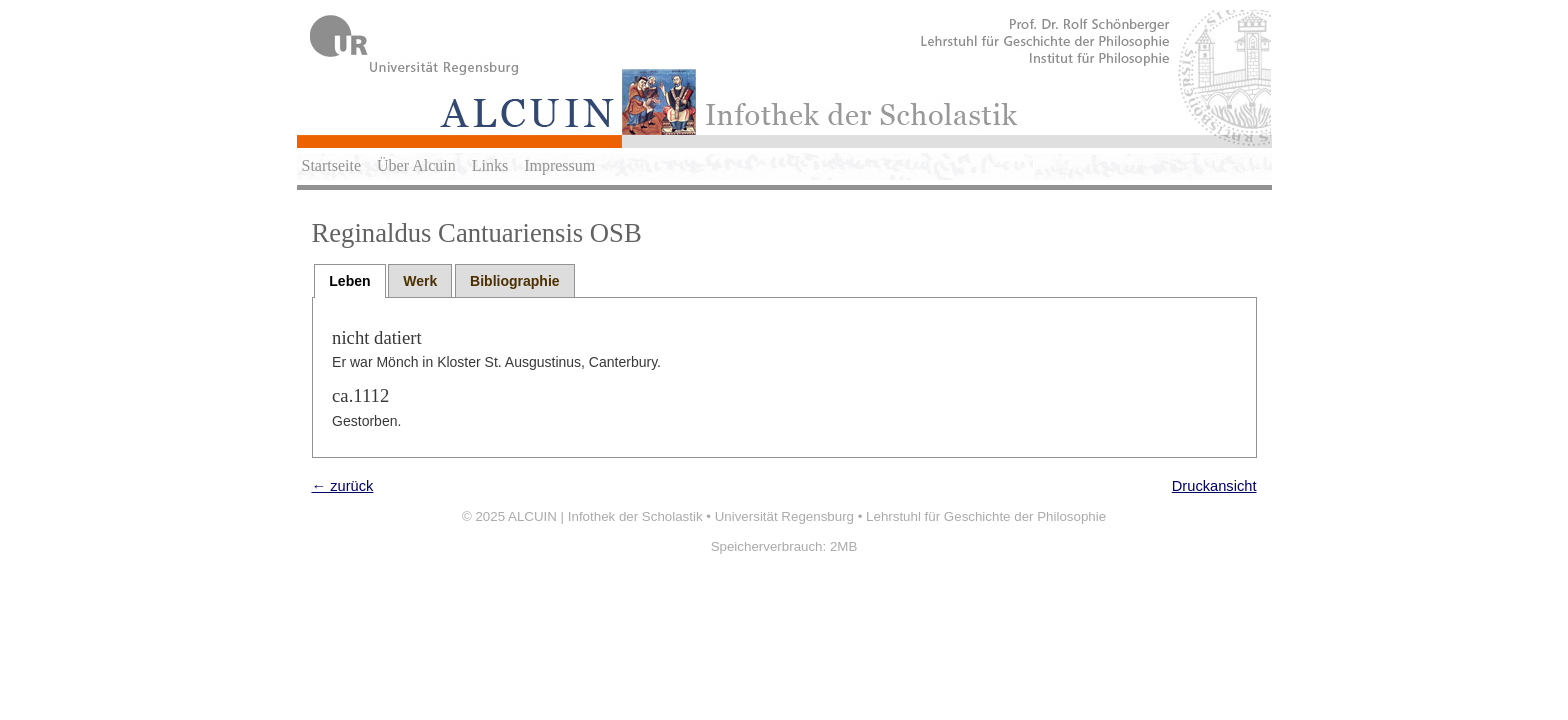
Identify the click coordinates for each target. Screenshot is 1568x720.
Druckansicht (1214, 486)
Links (490, 165)
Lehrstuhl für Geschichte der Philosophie (986, 516)
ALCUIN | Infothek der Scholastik (605, 516)
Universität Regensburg (784, 516)
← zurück (343, 486)
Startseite (332, 165)
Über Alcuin (416, 165)
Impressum (559, 165)
